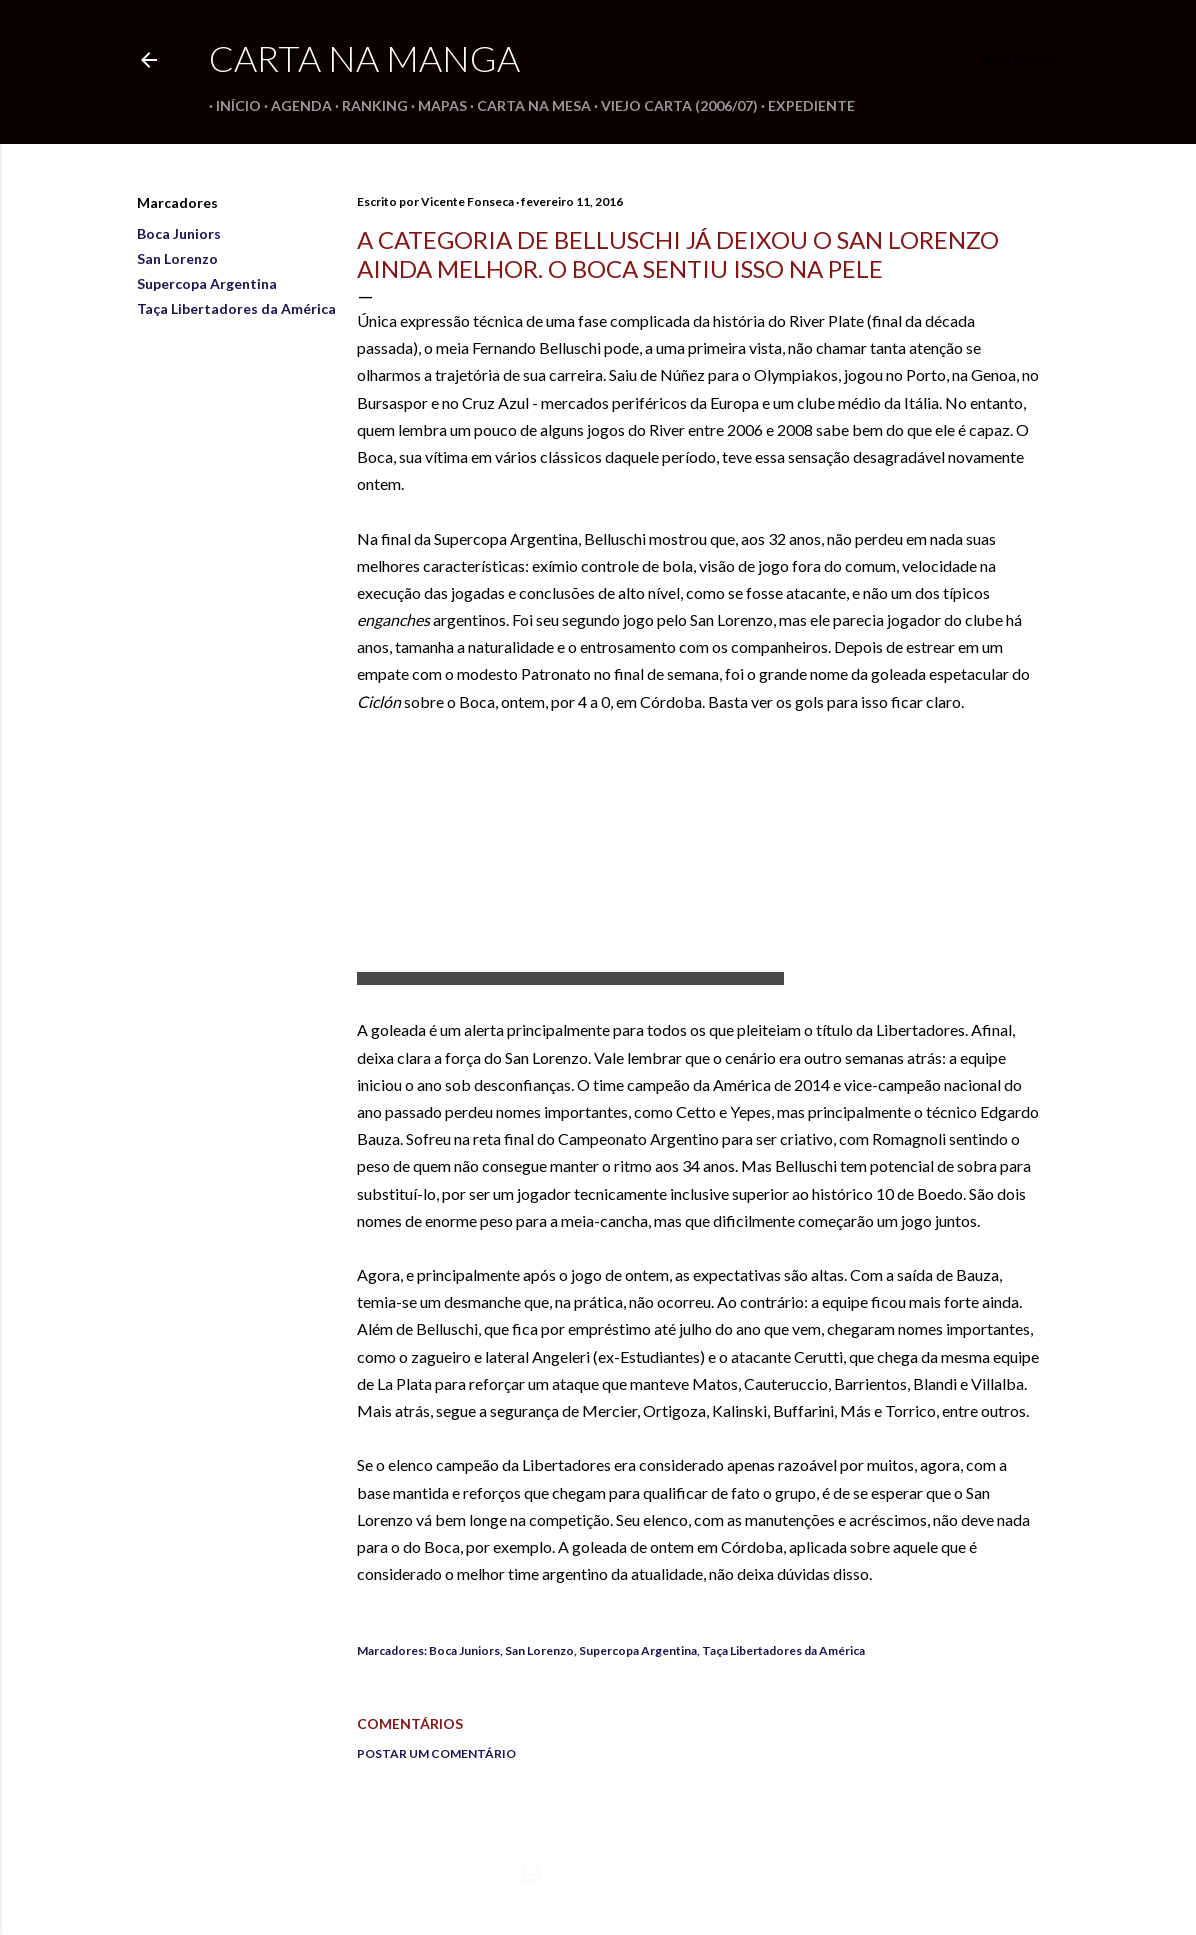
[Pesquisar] (1020, 60)
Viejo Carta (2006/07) (672, 105)
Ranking (368, 105)
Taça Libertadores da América (236, 308)
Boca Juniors (179, 233)
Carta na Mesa (527, 105)
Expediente (804, 105)
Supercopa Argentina (207, 283)
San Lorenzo (177, 258)
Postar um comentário (436, 1753)
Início (231, 105)
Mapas (435, 105)
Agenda (294, 105)
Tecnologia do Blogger (598, 1873)
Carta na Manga (364, 58)
